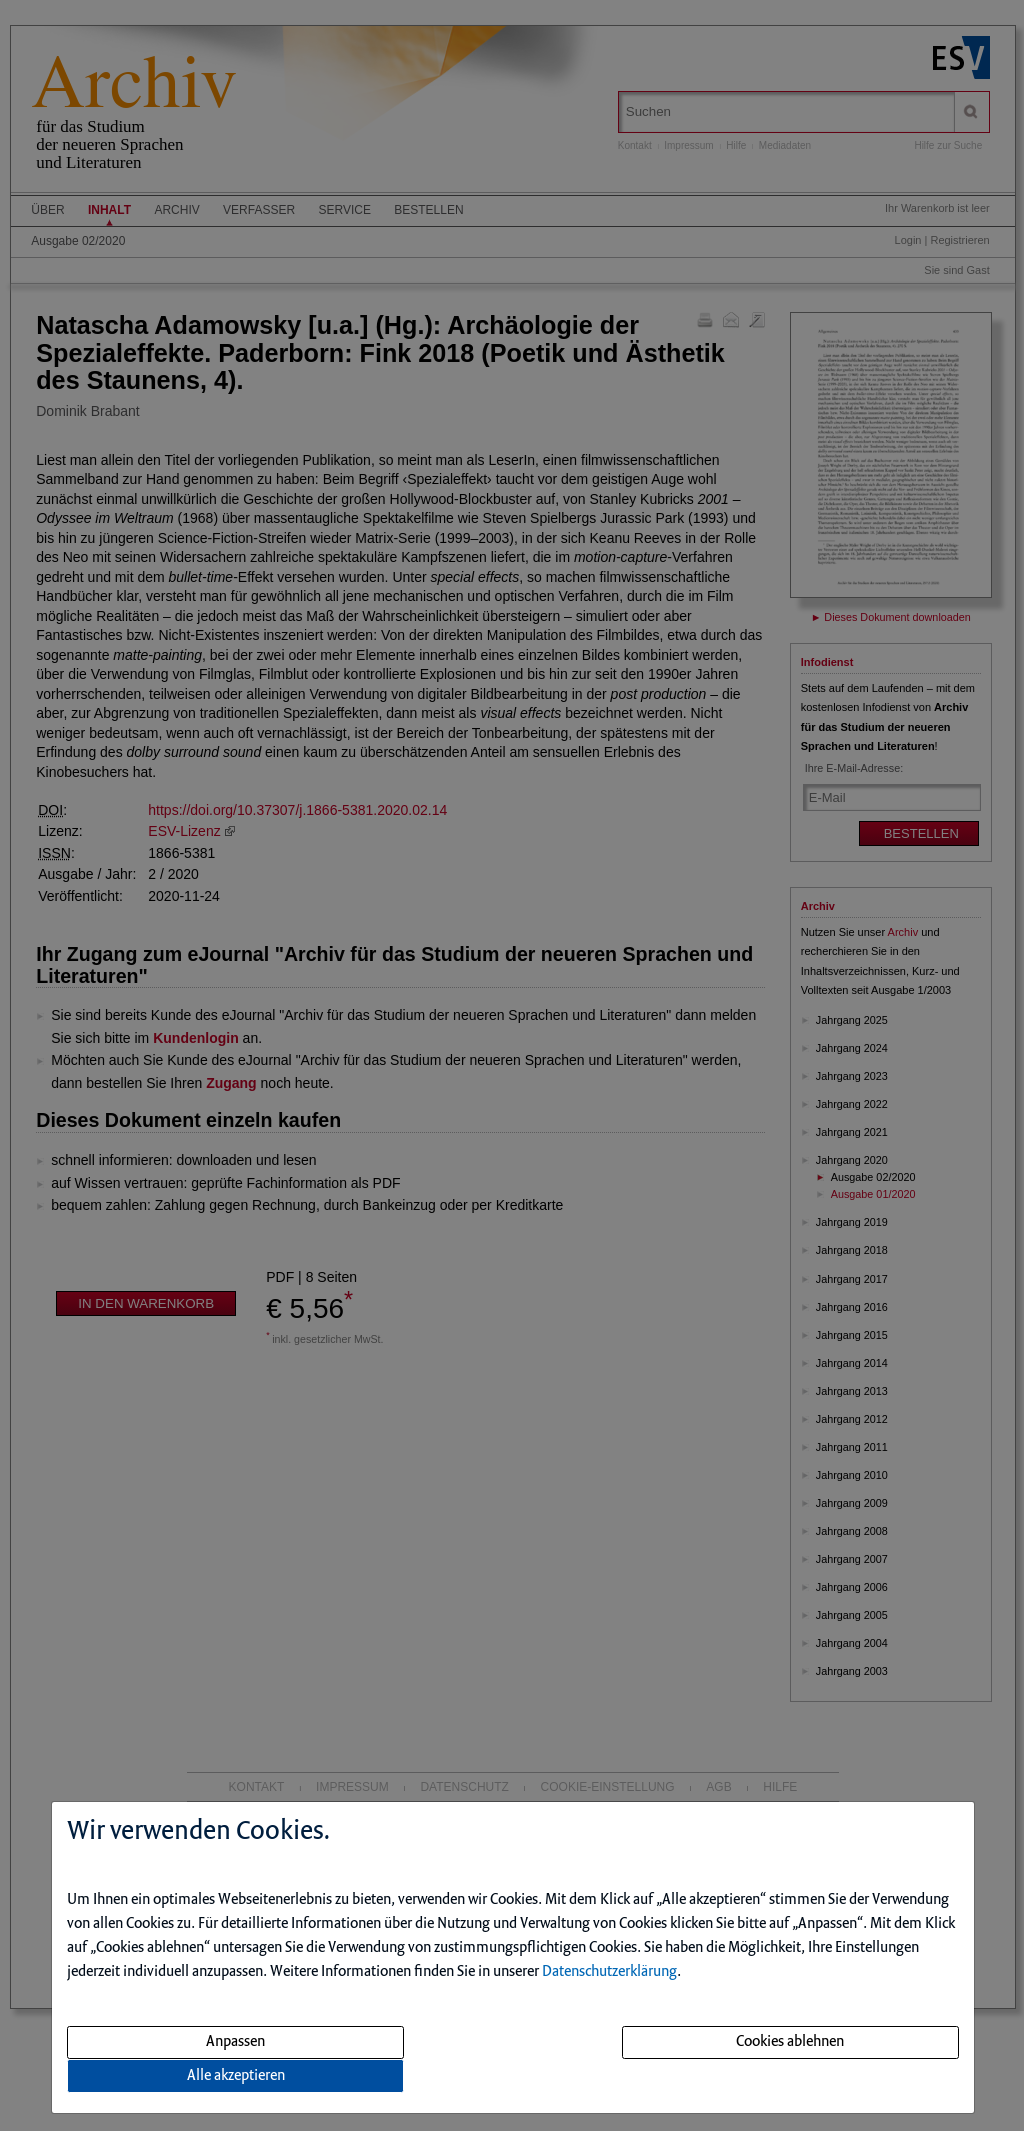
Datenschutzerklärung (609, 1972)
